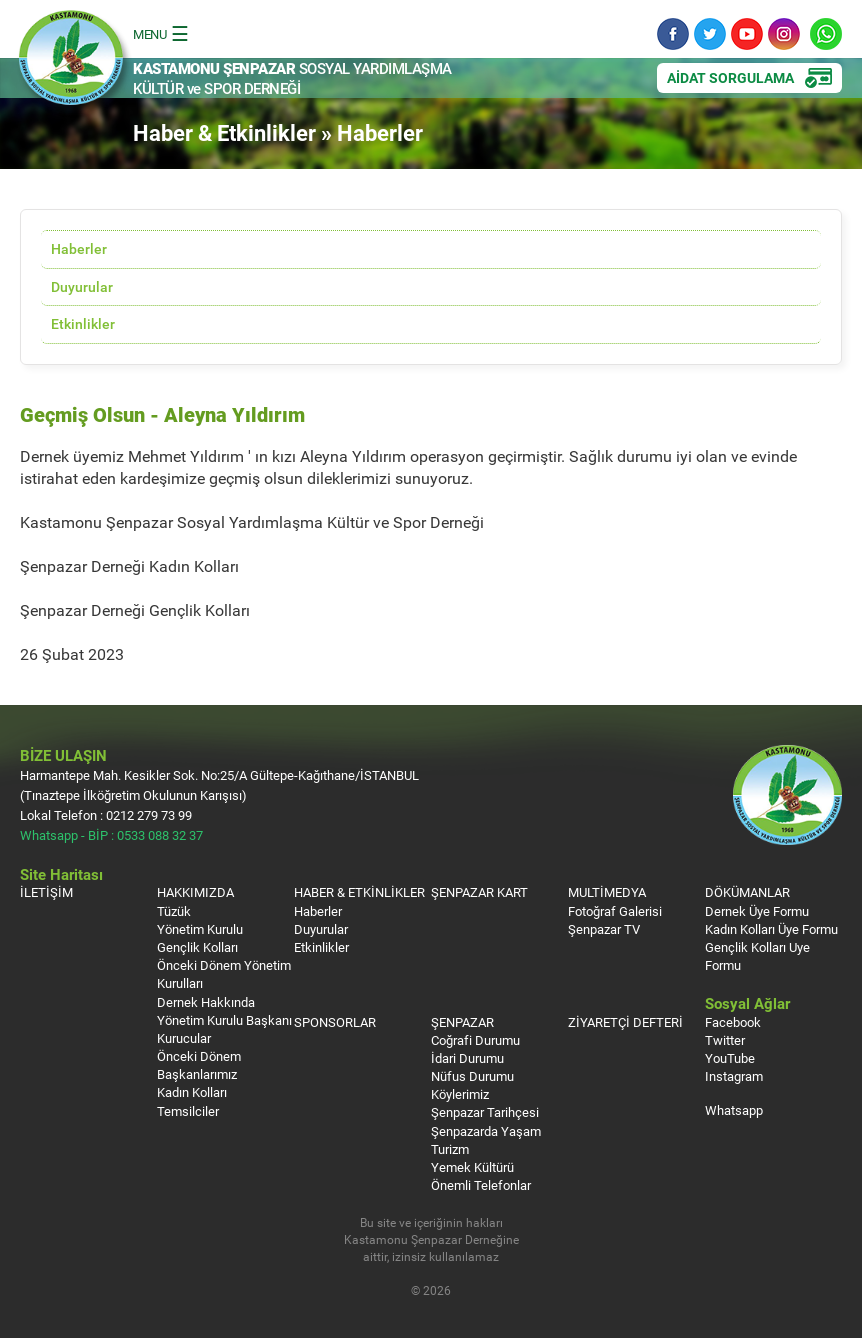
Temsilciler (188, 1111)
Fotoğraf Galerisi (615, 911)
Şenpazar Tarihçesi (485, 1112)
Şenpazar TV (604, 929)
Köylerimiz (460, 1094)
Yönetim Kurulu (200, 929)
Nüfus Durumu (472, 1076)
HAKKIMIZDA (195, 892)
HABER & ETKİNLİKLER (359, 892)
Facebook (673, 34)
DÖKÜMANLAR (747, 892)
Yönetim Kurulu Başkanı (224, 1020)
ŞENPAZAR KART (479, 892)
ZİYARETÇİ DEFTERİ (625, 1022)
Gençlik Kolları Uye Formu (757, 956)
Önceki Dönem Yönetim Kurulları (224, 974)
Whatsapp (826, 34)
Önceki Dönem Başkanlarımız (199, 1065)
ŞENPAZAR (462, 1022)
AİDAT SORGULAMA (730, 77)
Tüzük (174, 911)
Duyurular (82, 286)
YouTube (747, 34)
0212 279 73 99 (149, 815)
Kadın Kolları (192, 1092)
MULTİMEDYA (607, 892)
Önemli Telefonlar (481, 1185)
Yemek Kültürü (472, 1167)
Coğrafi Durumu (475, 1040)
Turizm (450, 1149)
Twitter (710, 34)
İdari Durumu (467, 1058)
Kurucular (184, 1038)
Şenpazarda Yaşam (486, 1131)
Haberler (79, 248)
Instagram (784, 34)
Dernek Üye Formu (757, 911)
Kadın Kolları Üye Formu (771, 929)
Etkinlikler (83, 323)
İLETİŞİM (46, 892)
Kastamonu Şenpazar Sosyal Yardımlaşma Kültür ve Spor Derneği (74, 64)
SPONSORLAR (335, 1022)
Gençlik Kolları (197, 947)
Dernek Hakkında (206, 1002)
